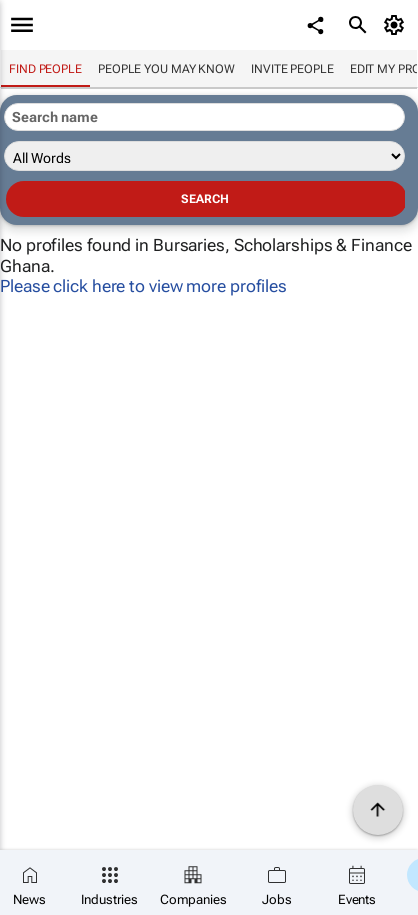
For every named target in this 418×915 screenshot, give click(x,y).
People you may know (166, 69)
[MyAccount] (397, 25)
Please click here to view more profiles (143, 286)
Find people (45, 69)
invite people (292, 69)
